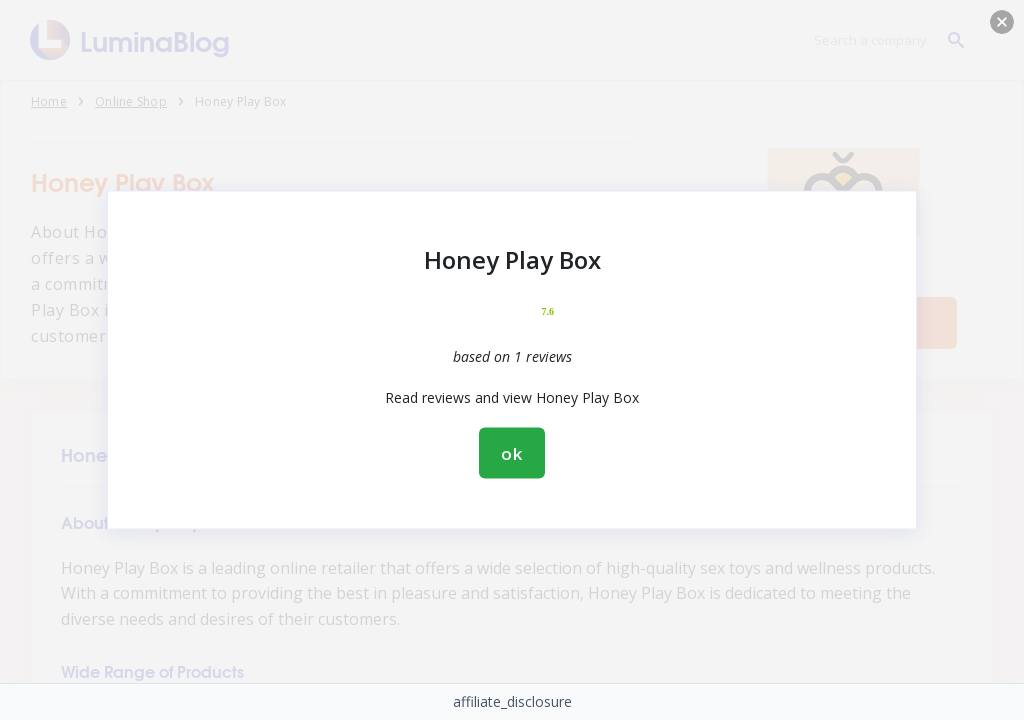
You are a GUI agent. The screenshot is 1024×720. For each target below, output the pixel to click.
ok (512, 453)
